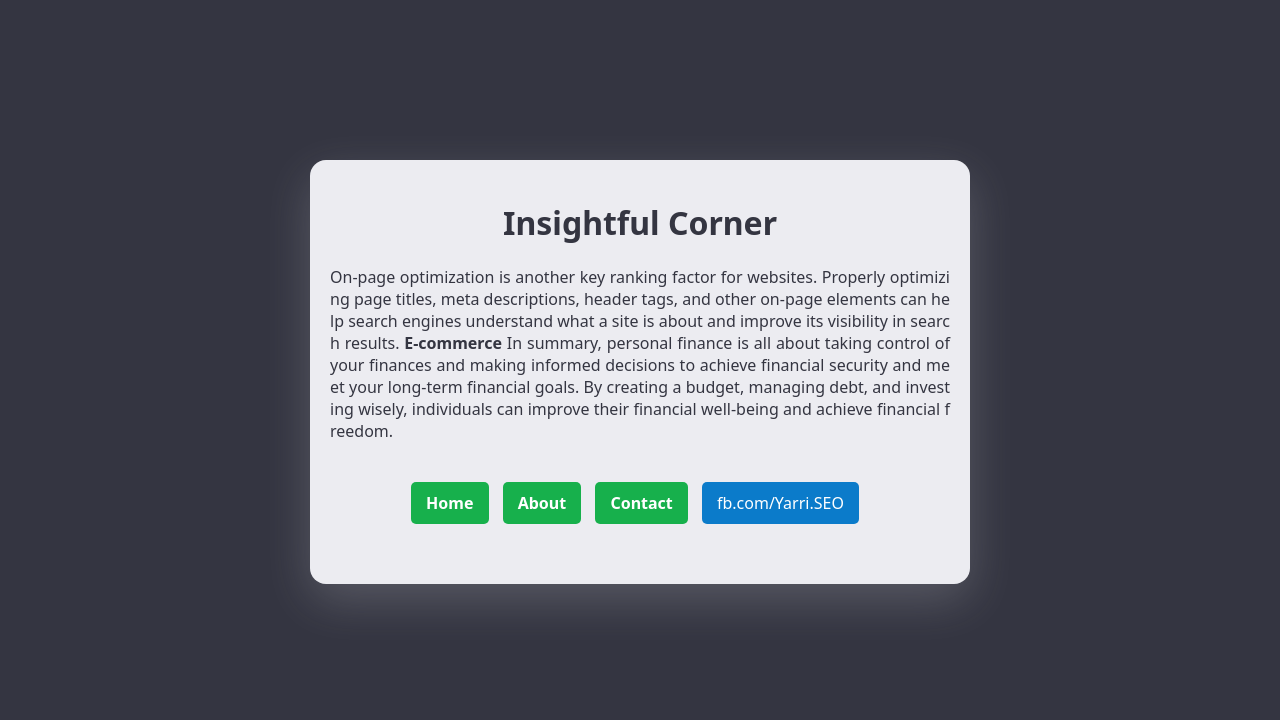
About (542, 503)
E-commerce (453, 343)
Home (449, 503)
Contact (641, 503)
